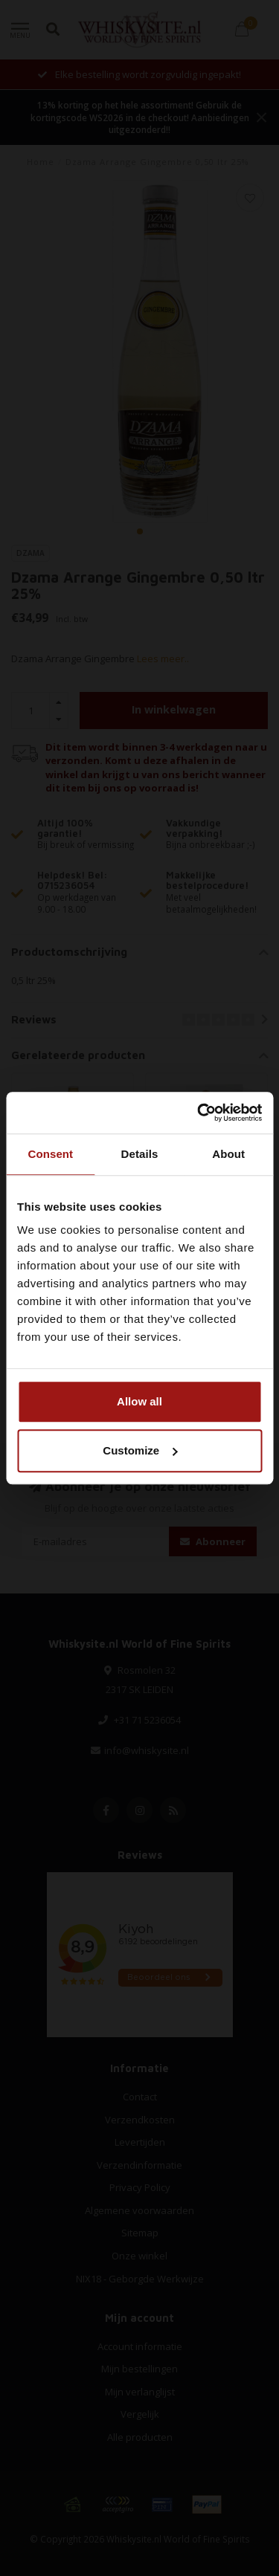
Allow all (139, 1401)
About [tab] (228, 1154)
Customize (140, 1450)
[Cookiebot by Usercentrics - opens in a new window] (198, 1112)
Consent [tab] (50, 1154)
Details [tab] (139, 1154)
